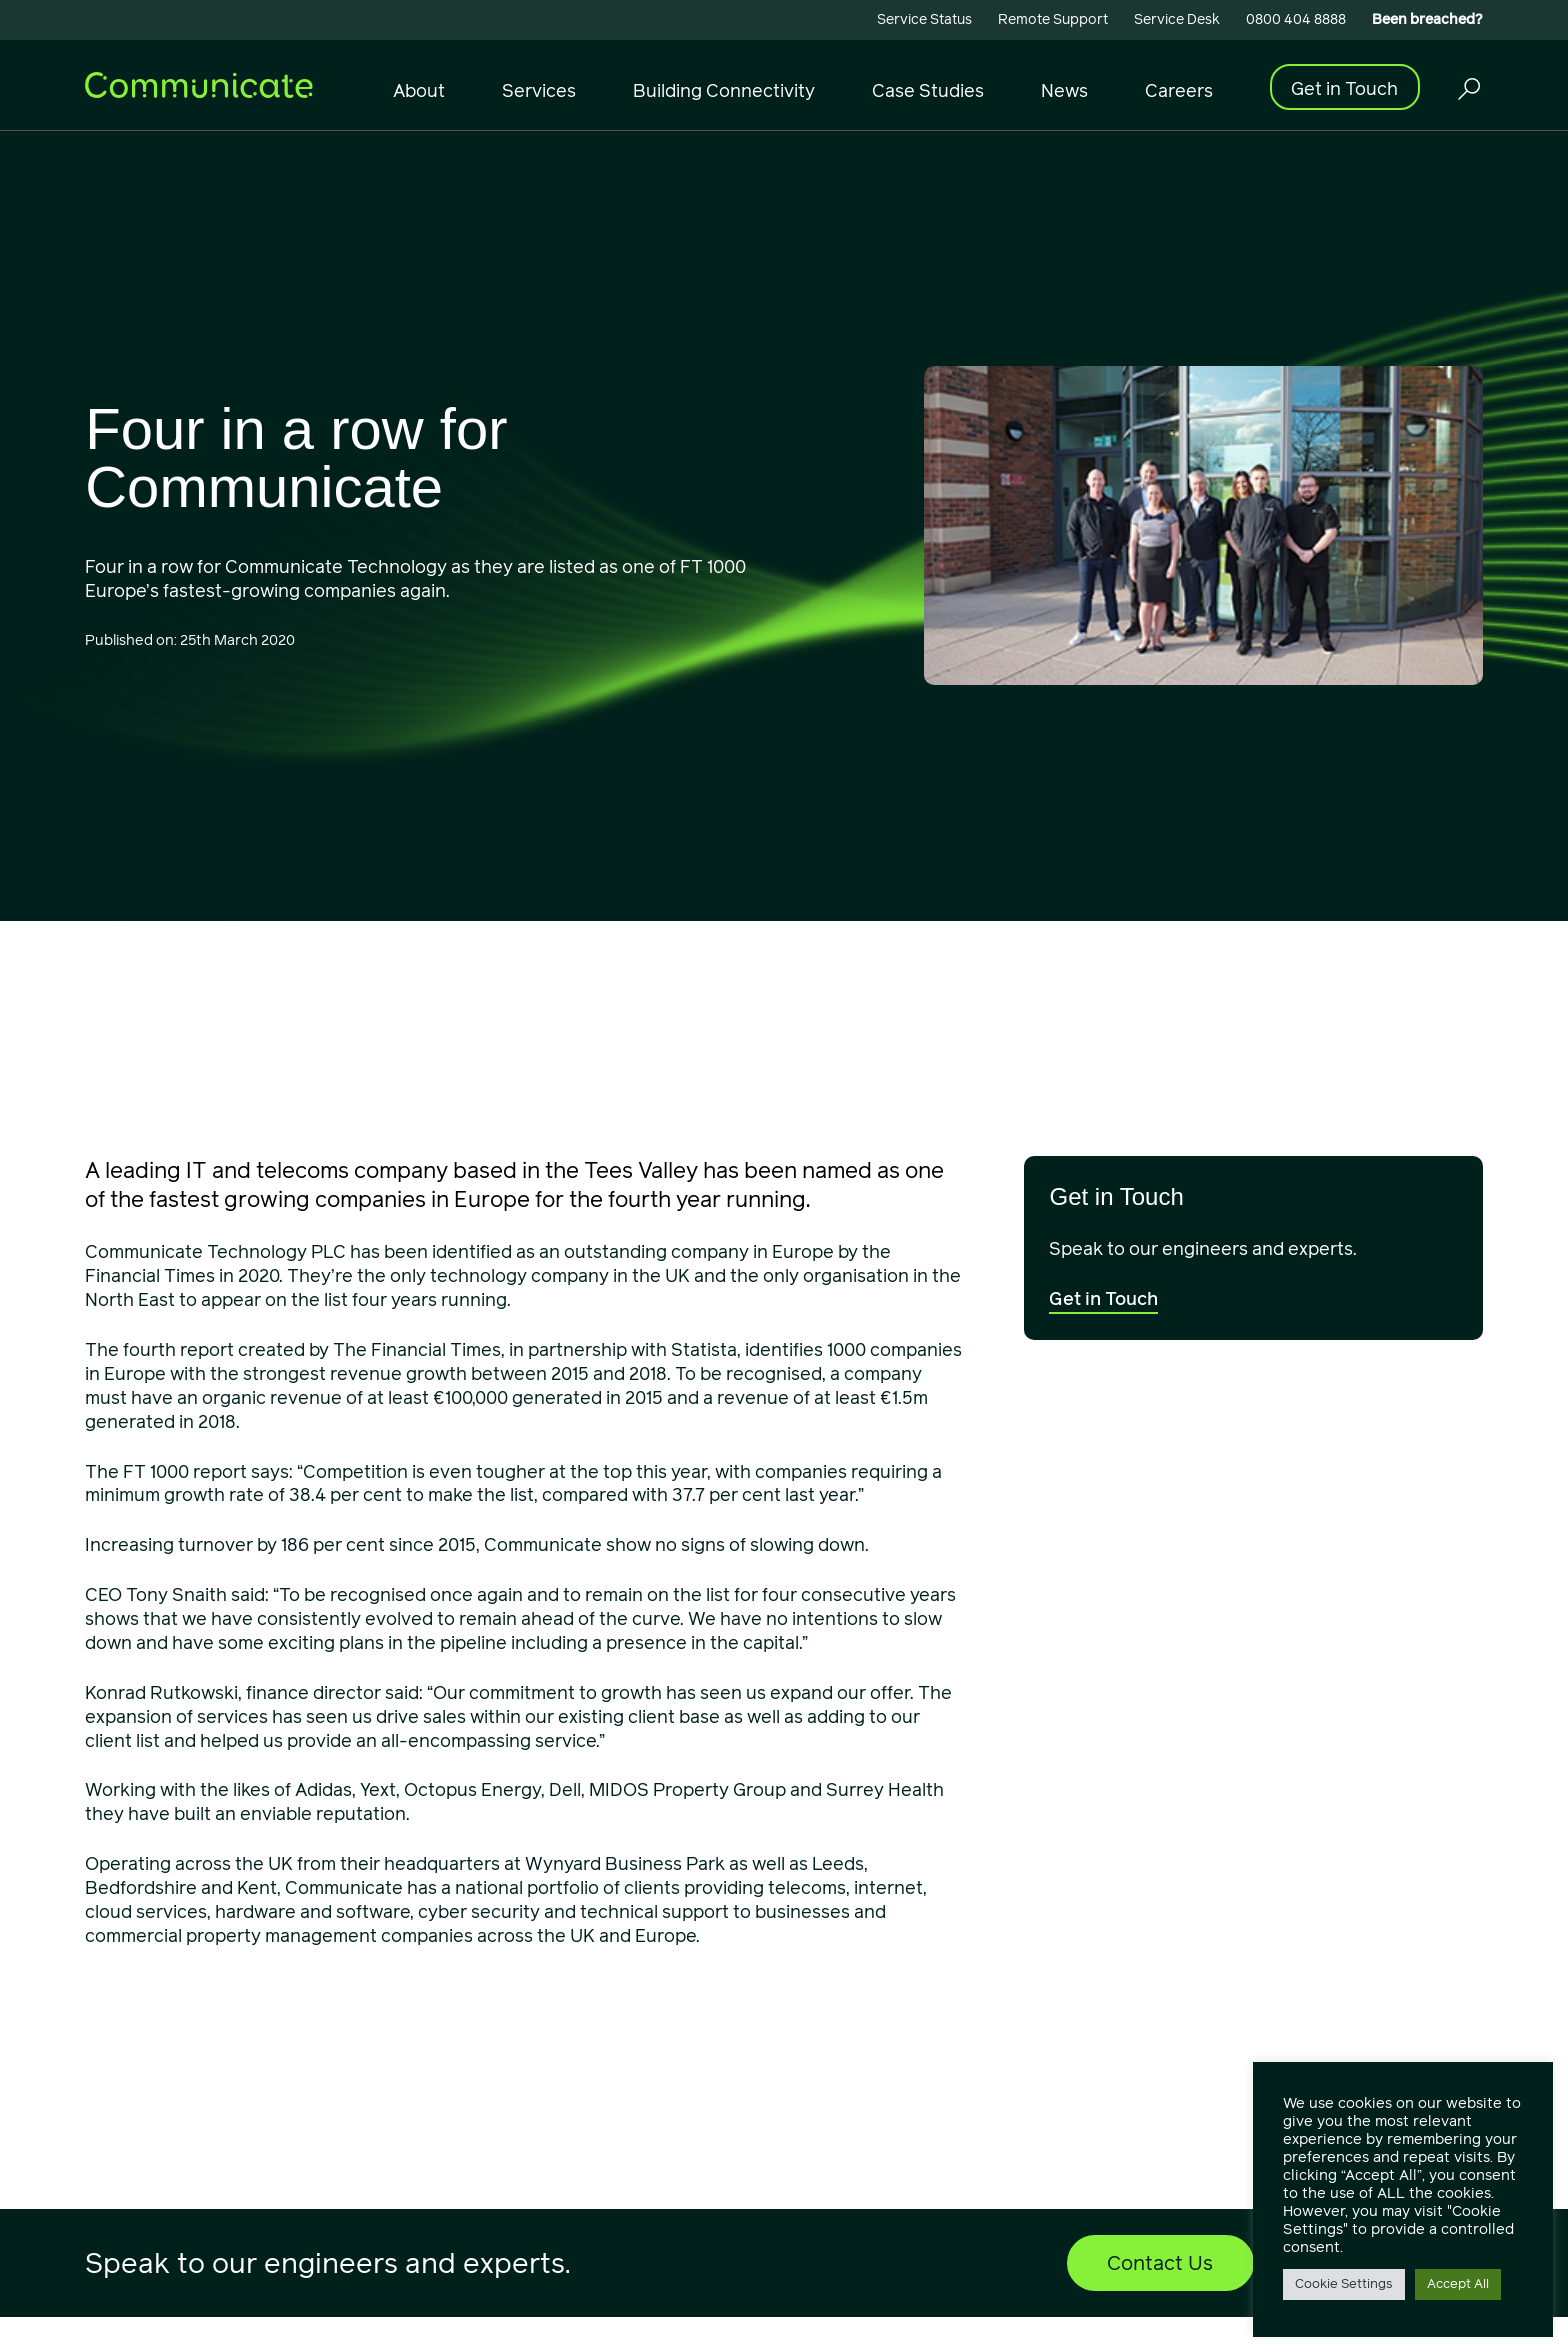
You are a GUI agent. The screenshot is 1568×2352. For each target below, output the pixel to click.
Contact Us (1160, 2263)
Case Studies (928, 90)
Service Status (924, 19)
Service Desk (1177, 19)
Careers (1179, 90)
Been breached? (1427, 19)
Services (539, 90)
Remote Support (1053, 19)
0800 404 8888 (1296, 19)
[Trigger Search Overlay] (1468, 88)
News (1064, 90)
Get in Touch (1344, 88)
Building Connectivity (724, 90)
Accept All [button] (1458, 2284)
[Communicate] (199, 83)
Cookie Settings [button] (1344, 2284)
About (419, 90)
